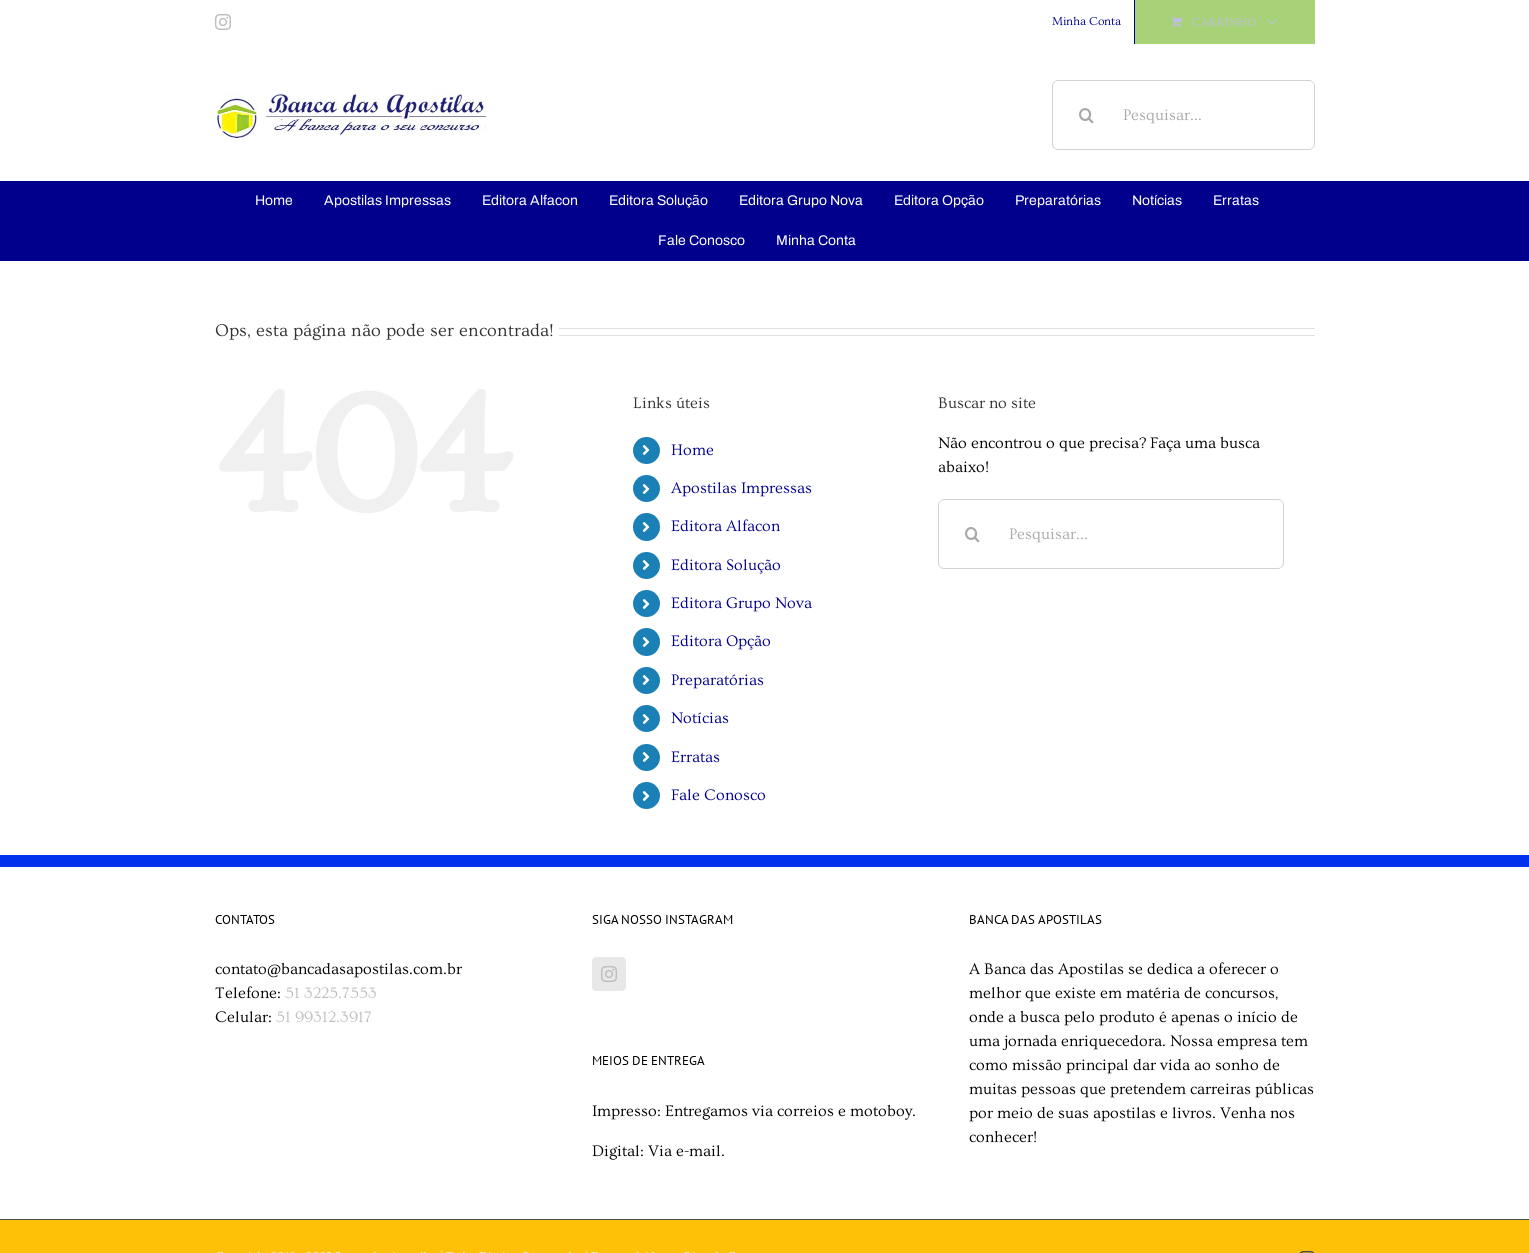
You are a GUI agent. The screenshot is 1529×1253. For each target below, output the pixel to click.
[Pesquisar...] (1183, 115)
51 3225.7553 (331, 993)
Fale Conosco (718, 795)
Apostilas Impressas (741, 488)
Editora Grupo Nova (741, 603)
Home (692, 450)
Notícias (700, 718)
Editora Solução (726, 565)
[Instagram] (609, 974)
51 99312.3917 (324, 1017)
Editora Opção (721, 641)
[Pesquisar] (1087, 115)
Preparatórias (717, 680)
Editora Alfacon (725, 526)
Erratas (695, 757)
